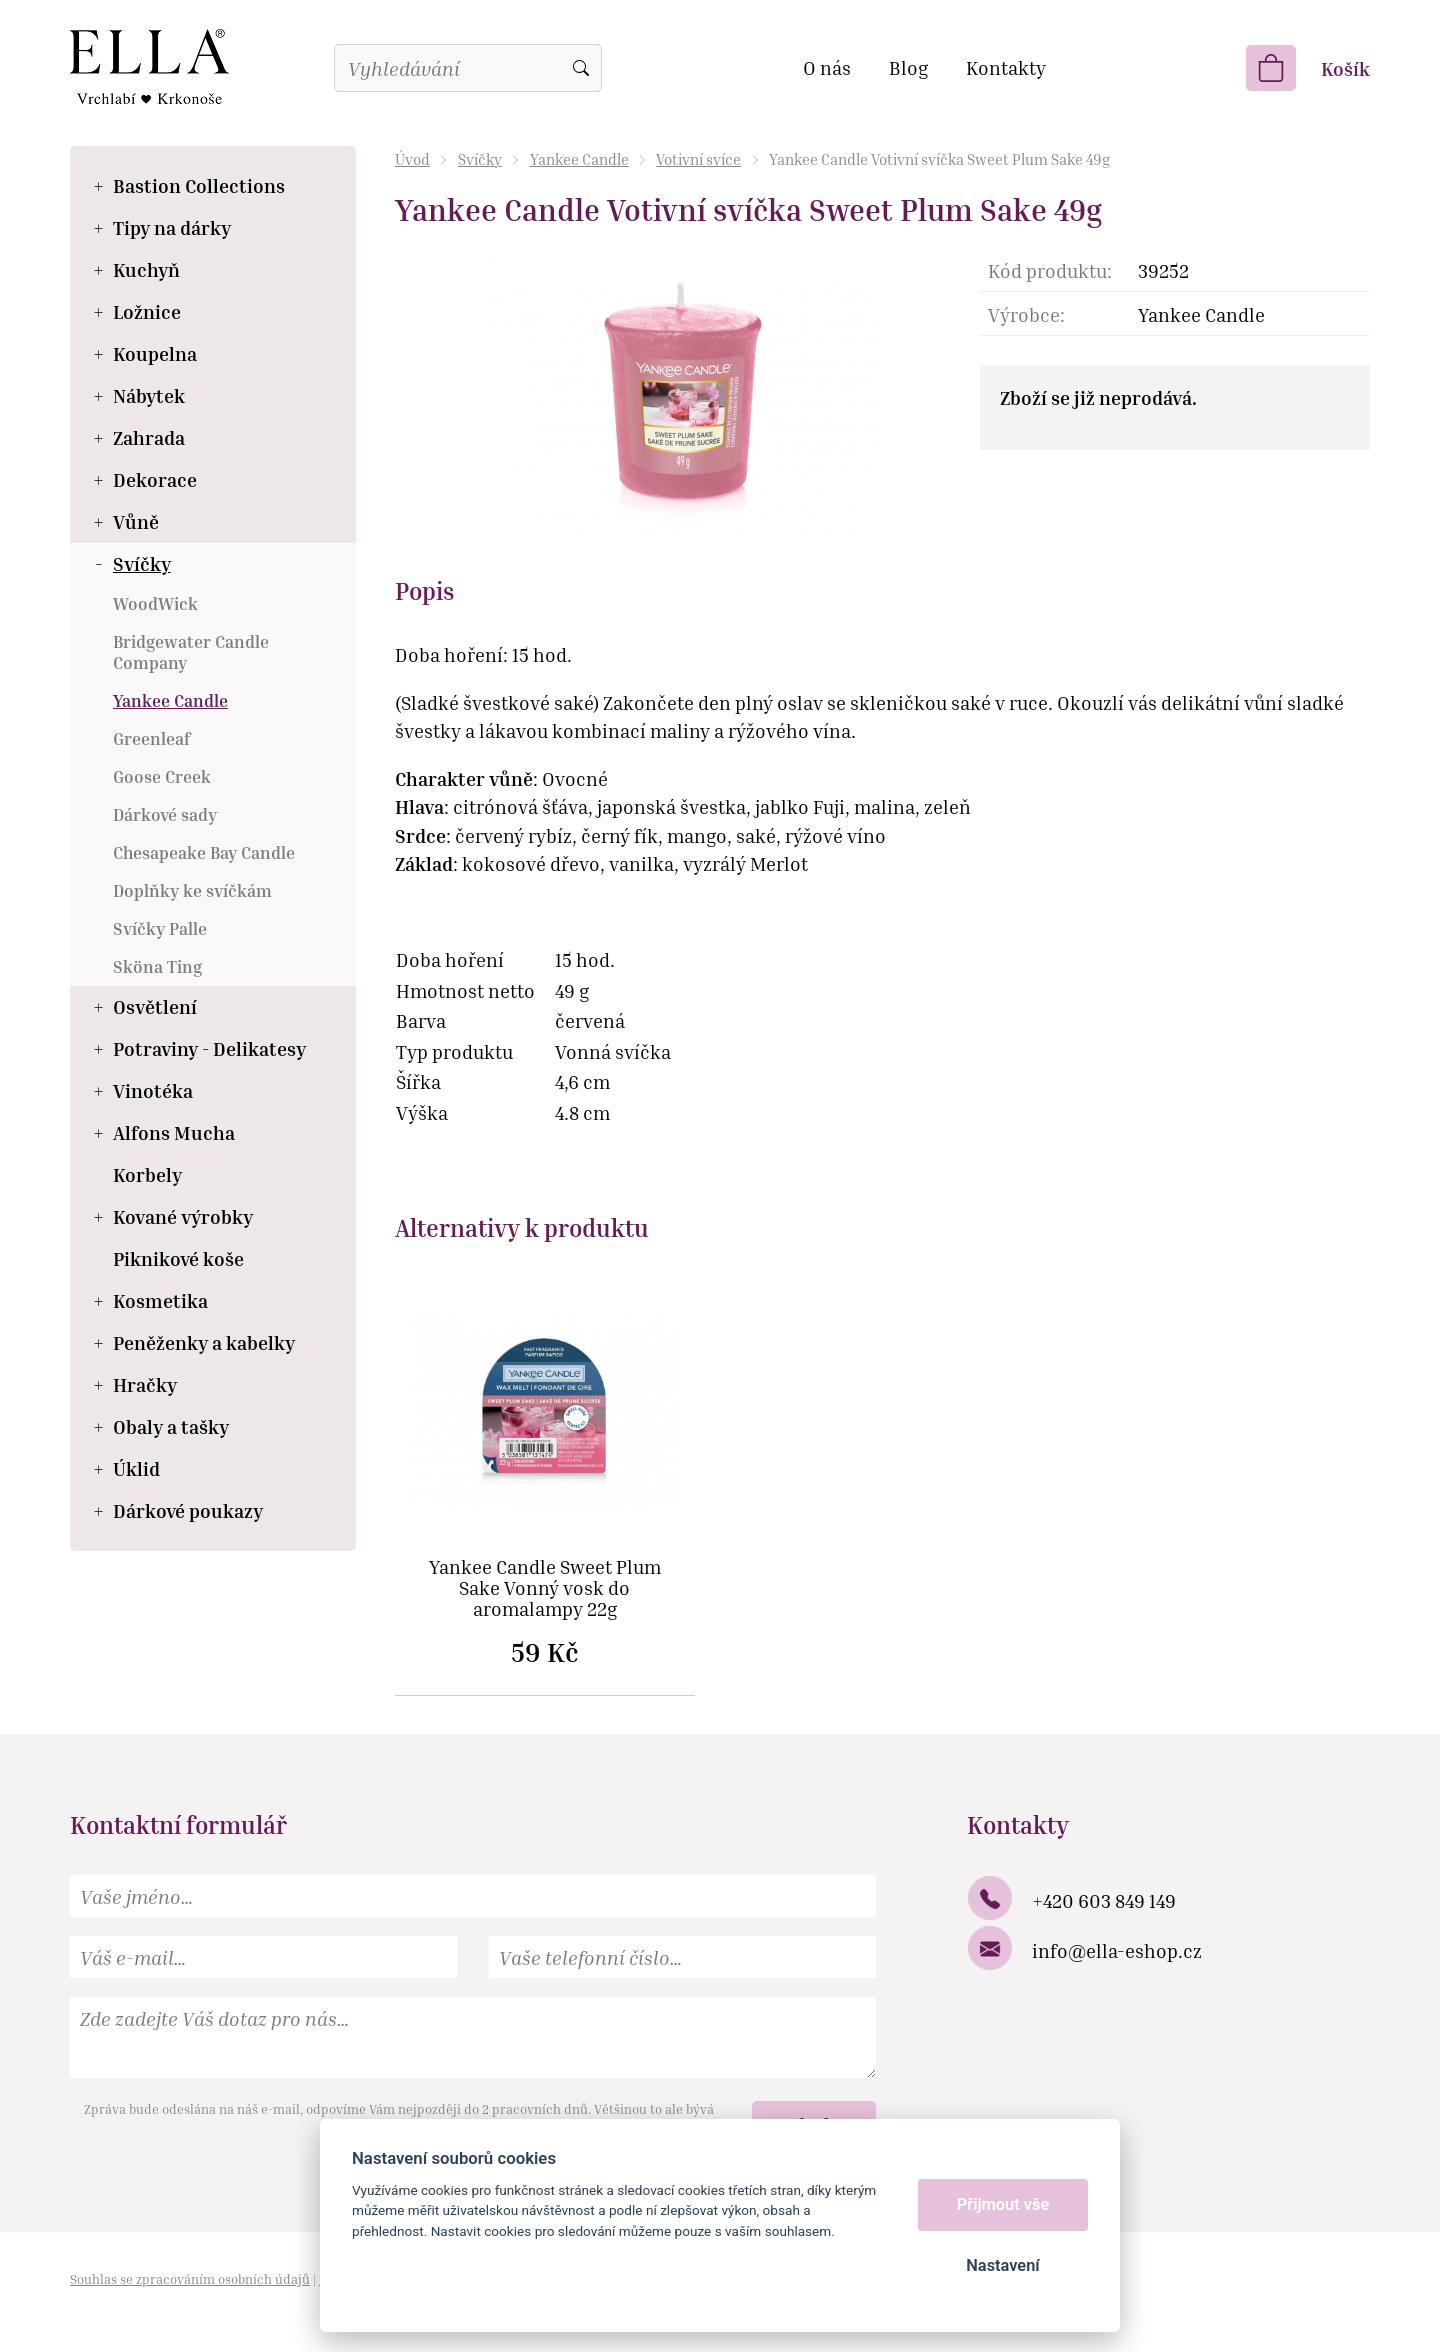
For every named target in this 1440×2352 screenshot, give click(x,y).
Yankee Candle (579, 159)
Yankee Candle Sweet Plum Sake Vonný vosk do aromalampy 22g (545, 1588)
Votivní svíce (698, 159)
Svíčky (480, 159)
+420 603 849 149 (1104, 1900)
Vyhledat (581, 68)
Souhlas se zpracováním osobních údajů (190, 2279)
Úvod (412, 159)
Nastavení (1002, 2265)
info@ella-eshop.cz (1117, 1950)
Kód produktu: (1050, 270)
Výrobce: (1026, 314)
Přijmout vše (1003, 2204)
